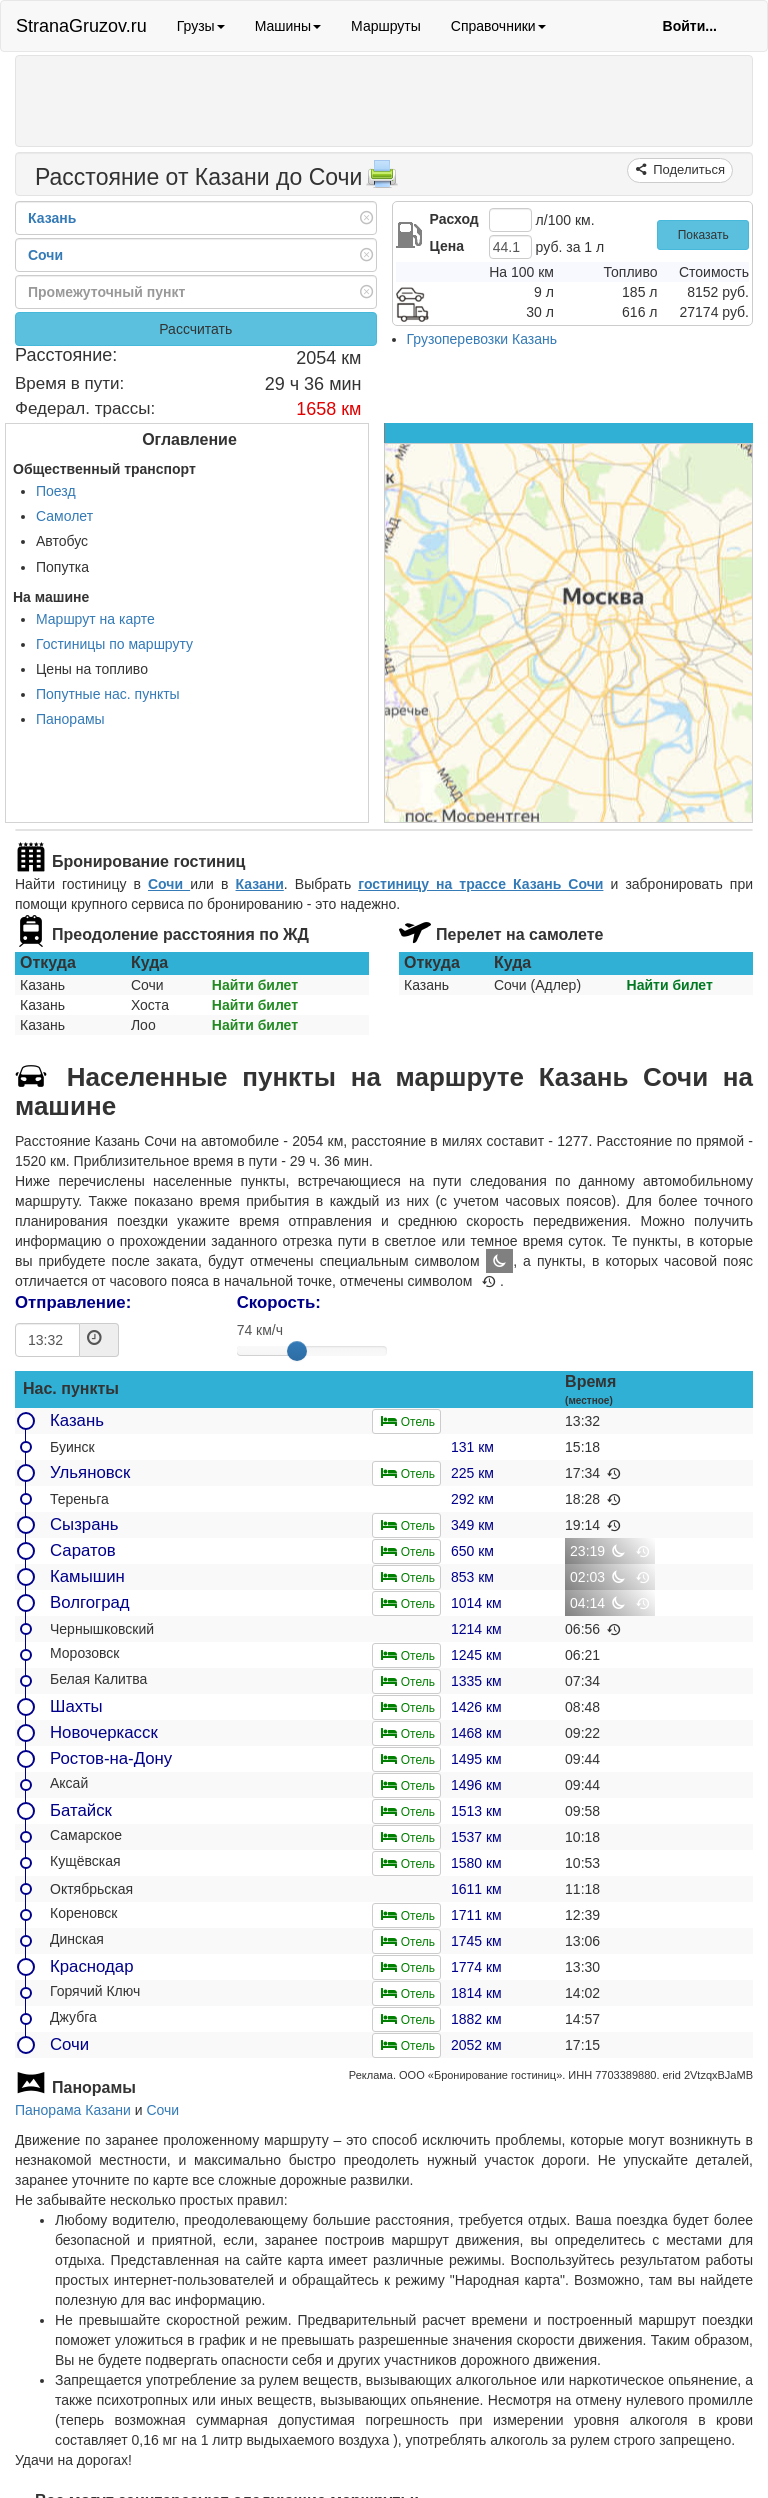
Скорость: (279, 1302)
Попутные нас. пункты (108, 694)
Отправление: (73, 1302)
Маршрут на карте (95, 619)
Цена (447, 246)
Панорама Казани (73, 2110)
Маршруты (386, 26)
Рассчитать (195, 329)
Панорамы (70, 719)
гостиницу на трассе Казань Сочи (480, 884)
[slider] (297, 1351)
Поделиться (687, 169)
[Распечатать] (382, 180)
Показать (703, 235)
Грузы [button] (201, 26)
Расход (454, 219)
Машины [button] (288, 26)
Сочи (169, 884)
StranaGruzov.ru (81, 26)
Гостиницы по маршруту (114, 644)
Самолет (64, 516)
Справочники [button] (498, 26)
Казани (260, 884)
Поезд (56, 491)
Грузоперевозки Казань (482, 339)
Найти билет (255, 985)
